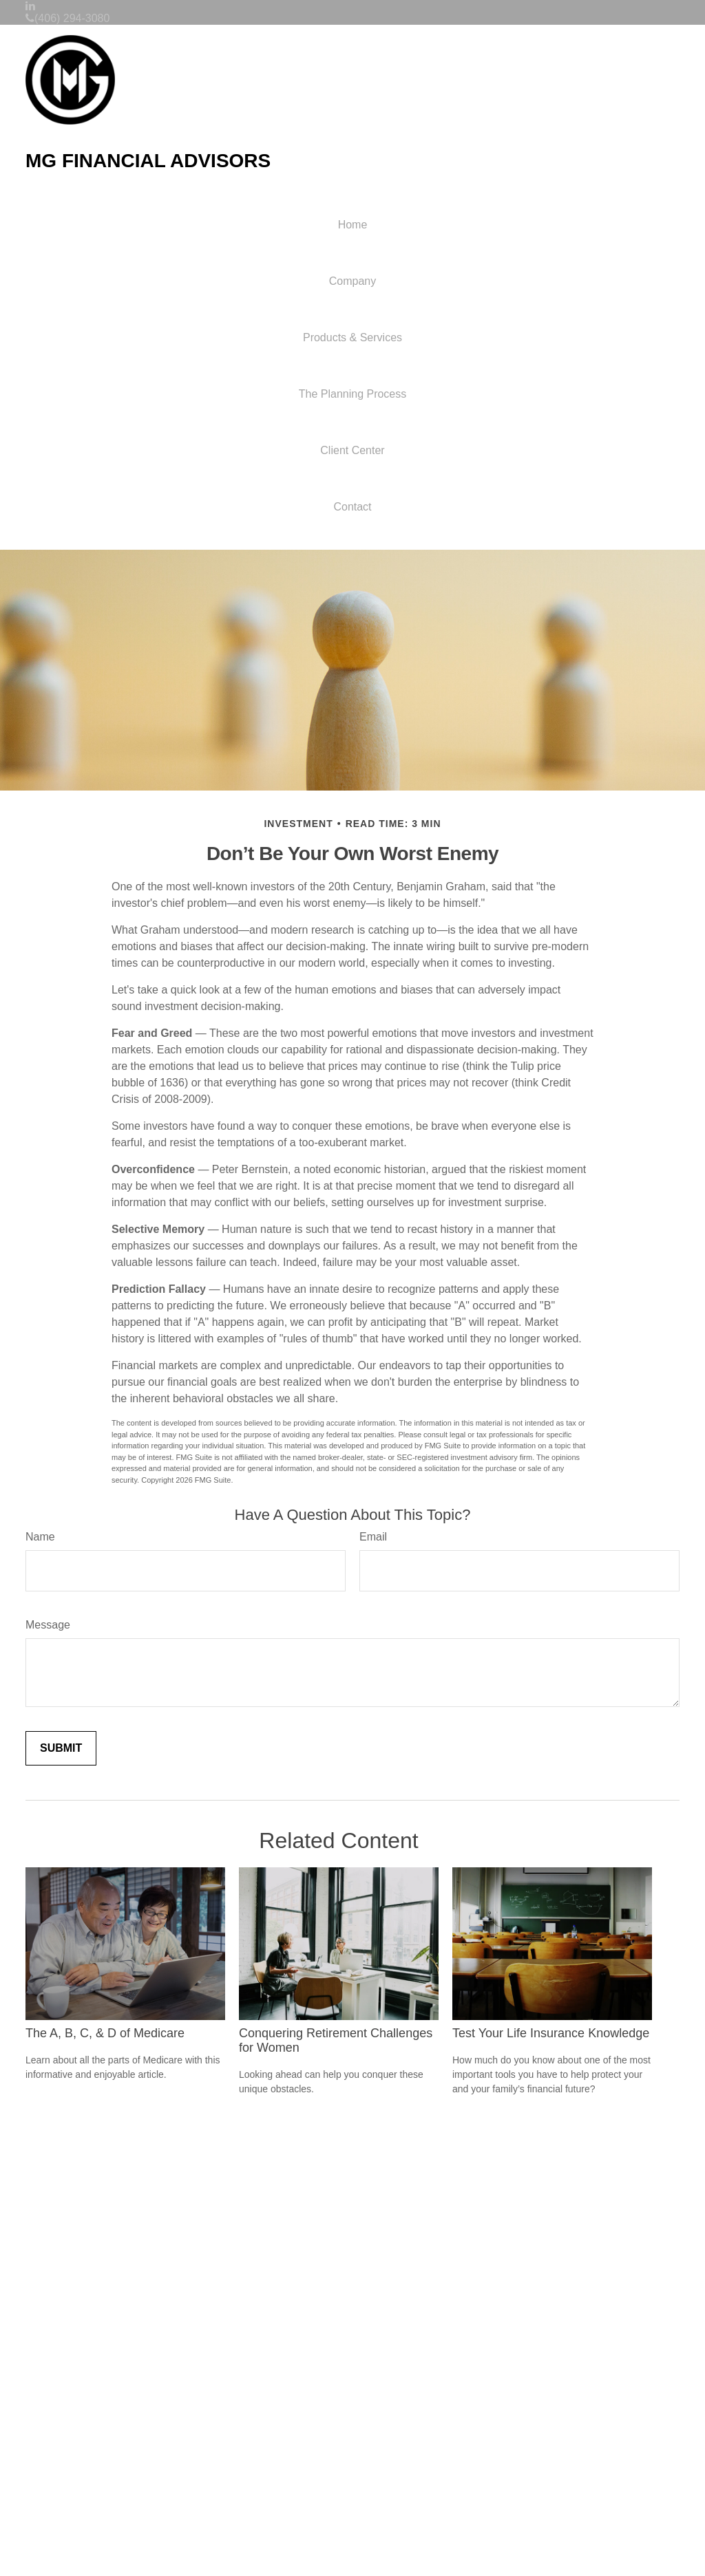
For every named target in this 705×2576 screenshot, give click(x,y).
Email (373, 1537)
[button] (352, 281)
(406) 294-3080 (67, 18)
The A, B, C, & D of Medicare (105, 2033)
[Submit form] (60, 1748)
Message (47, 1625)
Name (40, 1537)
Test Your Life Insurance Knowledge (550, 2033)
